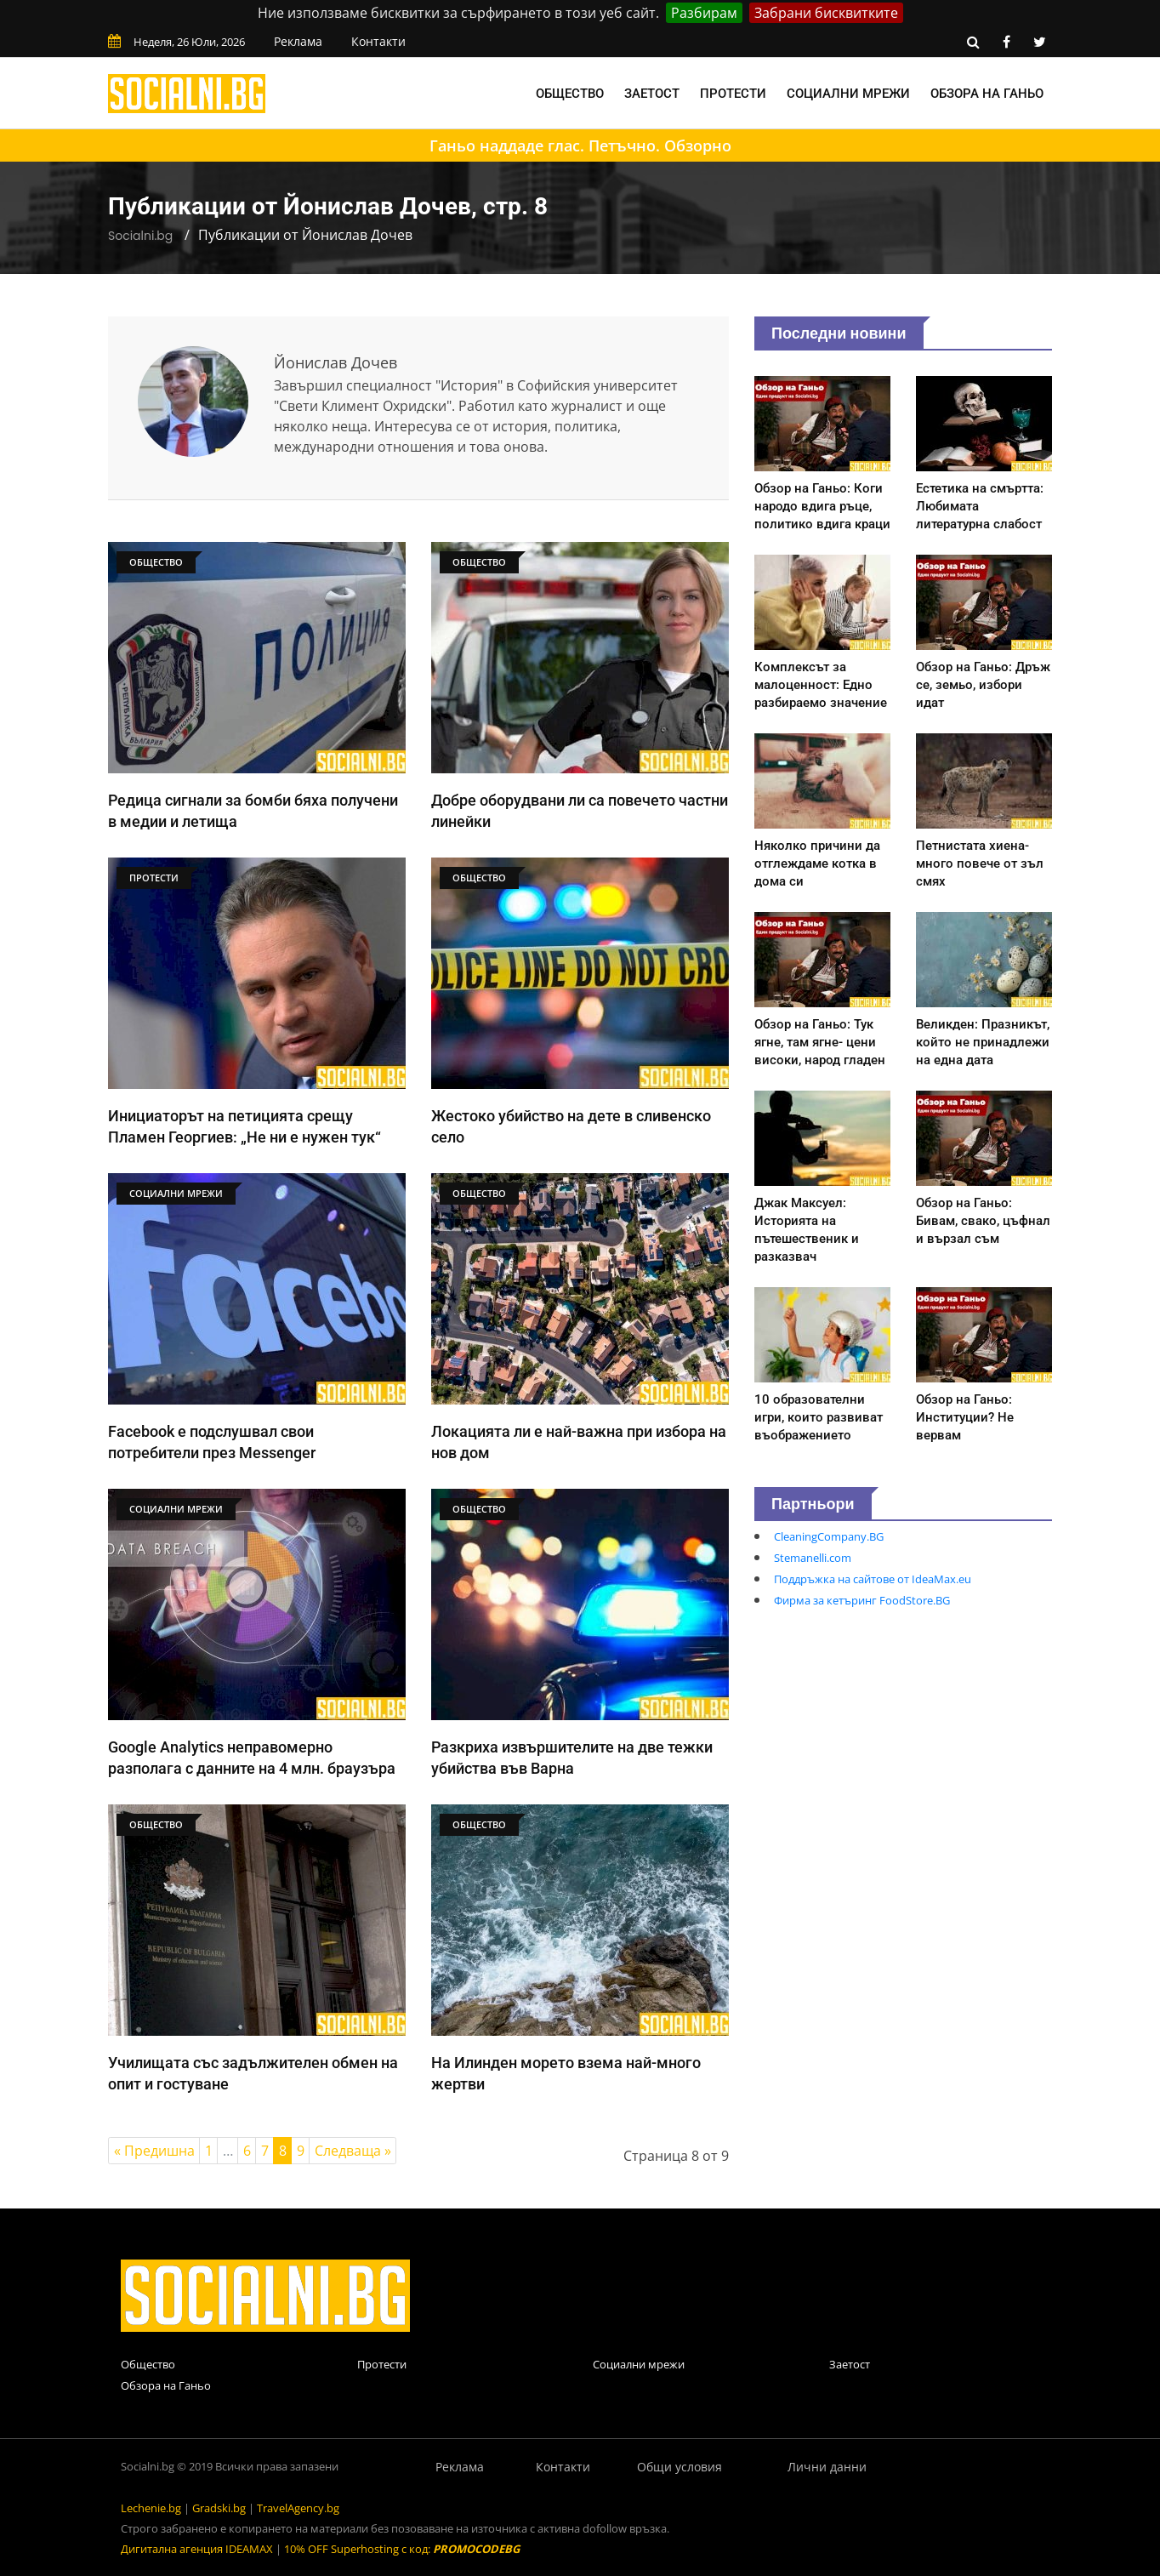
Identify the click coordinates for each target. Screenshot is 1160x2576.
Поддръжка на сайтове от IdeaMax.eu (872, 1579)
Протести (733, 93)
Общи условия (679, 2467)
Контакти (378, 41)
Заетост (652, 93)
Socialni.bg (140, 235)
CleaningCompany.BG (829, 1536)
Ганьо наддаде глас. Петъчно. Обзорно (580, 145)
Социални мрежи (848, 93)
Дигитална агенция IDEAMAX (197, 2548)
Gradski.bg (219, 2508)
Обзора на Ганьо (986, 93)
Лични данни (827, 2467)
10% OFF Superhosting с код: (402, 2548)
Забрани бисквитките (826, 12)
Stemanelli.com (812, 1557)
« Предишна (154, 2150)
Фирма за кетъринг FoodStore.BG (862, 1600)
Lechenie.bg (151, 2508)
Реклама (298, 41)
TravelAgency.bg (298, 2508)
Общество (570, 93)
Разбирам (704, 12)
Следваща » (353, 2150)
